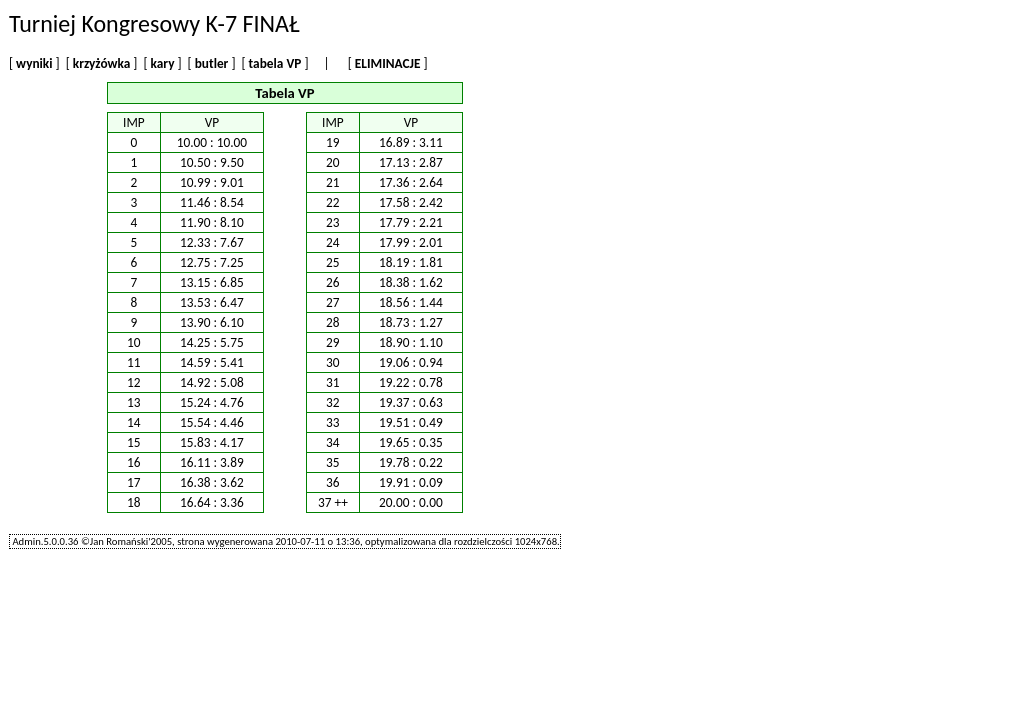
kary (163, 63)
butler (212, 63)
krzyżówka (102, 63)
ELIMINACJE (388, 63)
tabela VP (275, 63)
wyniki (34, 63)
